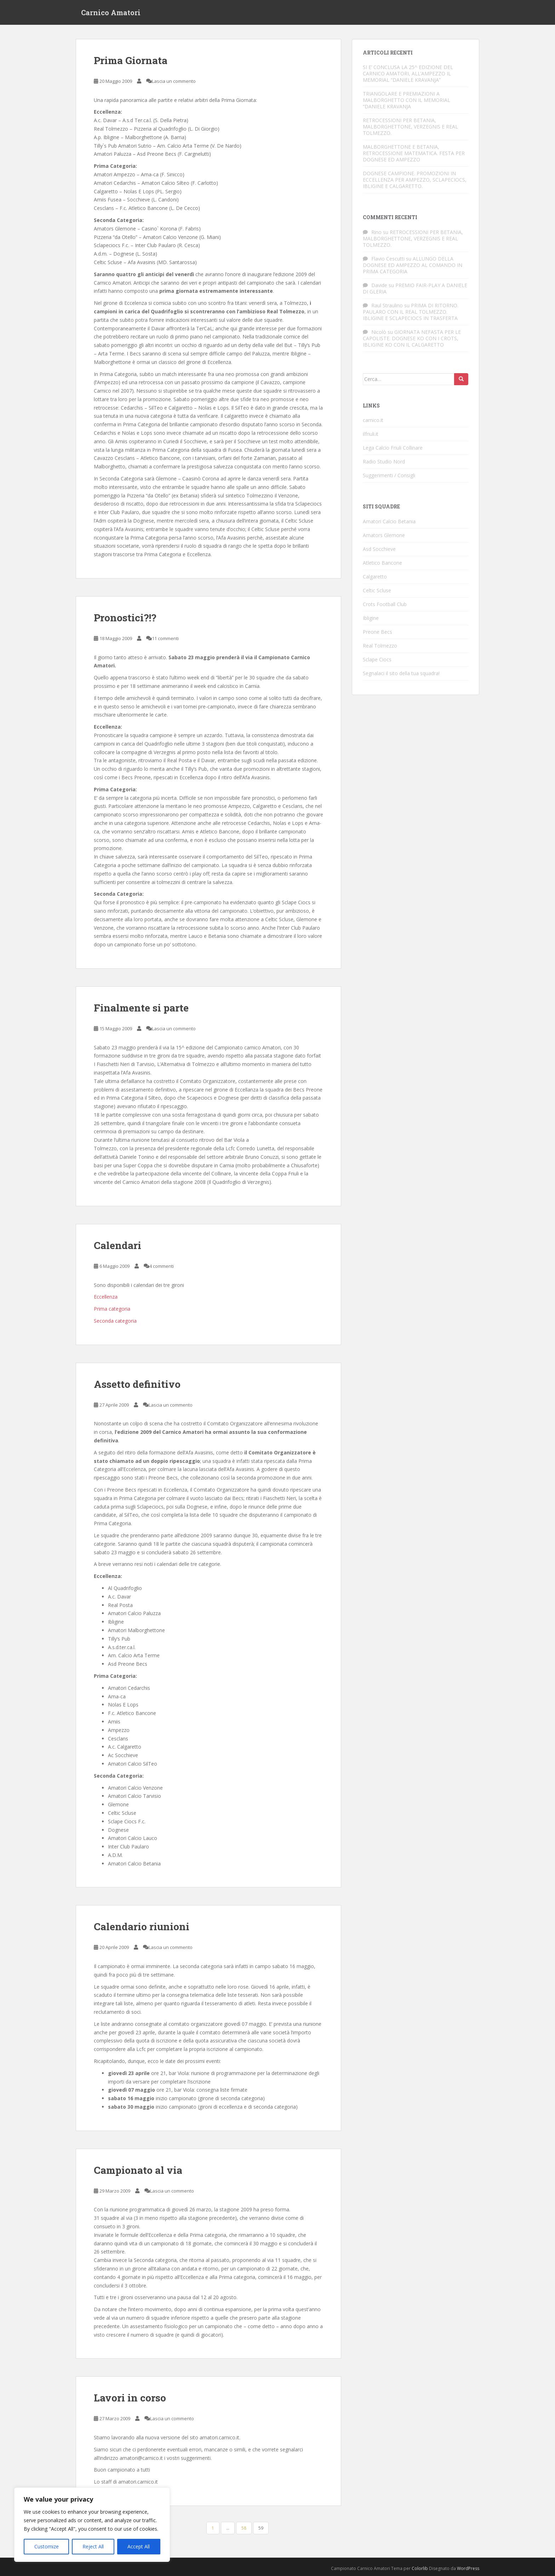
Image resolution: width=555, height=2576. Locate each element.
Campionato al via (138, 2170)
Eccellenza (106, 1296)
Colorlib (420, 2568)
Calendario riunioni (141, 1926)
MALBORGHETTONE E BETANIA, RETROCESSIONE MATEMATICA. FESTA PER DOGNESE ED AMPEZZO (414, 153)
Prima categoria (112, 1308)
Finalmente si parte (141, 1007)
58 (243, 2528)
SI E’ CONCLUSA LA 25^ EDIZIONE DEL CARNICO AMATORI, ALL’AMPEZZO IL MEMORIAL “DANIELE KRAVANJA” (408, 73)
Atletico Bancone (382, 562)
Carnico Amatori (111, 12)
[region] (92, 2524)
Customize (46, 2546)
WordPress (468, 2568)
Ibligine (371, 618)
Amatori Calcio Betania (389, 521)
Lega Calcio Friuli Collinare (393, 447)
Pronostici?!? (125, 617)
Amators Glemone (384, 535)
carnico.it (373, 420)
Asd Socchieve (379, 549)
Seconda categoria (115, 1320)
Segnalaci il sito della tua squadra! (401, 673)
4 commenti (161, 1266)
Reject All (93, 2546)
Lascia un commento (174, 81)
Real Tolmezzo (380, 645)
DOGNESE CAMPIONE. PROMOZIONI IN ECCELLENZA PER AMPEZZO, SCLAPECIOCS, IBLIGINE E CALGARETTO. (415, 179)
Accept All (138, 2546)
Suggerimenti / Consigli (389, 475)
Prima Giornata (130, 60)
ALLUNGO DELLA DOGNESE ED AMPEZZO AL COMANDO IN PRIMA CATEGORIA (412, 265)
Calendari (117, 1245)
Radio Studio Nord (384, 461)
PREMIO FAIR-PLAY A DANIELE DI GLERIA (415, 288)
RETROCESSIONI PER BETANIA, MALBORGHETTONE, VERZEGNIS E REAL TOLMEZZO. (410, 126)
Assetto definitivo (137, 1384)
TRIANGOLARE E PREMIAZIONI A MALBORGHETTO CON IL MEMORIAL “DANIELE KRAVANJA (406, 100)
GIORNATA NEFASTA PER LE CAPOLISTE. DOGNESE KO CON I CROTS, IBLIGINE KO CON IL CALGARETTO (412, 338)
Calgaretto (375, 576)
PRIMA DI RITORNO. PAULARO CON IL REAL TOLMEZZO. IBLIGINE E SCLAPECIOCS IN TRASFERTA (410, 311)
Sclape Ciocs (377, 659)
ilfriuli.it (370, 434)
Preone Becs (377, 631)
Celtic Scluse (377, 590)
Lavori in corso (130, 2397)
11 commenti (165, 638)
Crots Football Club (385, 604)
